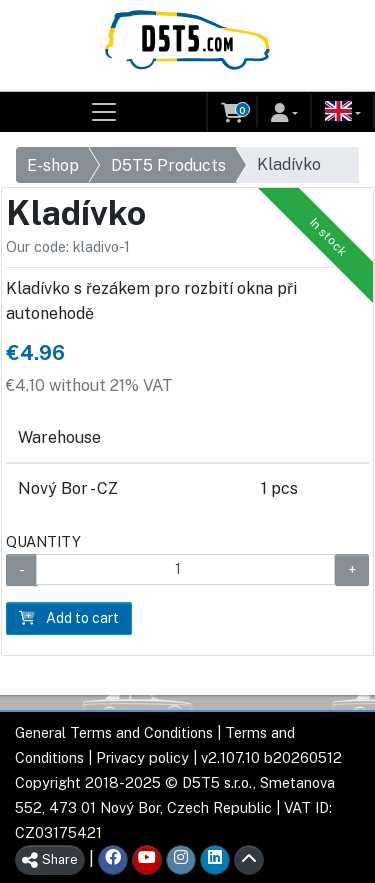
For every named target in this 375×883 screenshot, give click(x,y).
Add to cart (69, 618)
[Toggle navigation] (104, 112)
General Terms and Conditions (114, 732)
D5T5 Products (168, 165)
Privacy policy (142, 757)
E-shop (53, 165)
